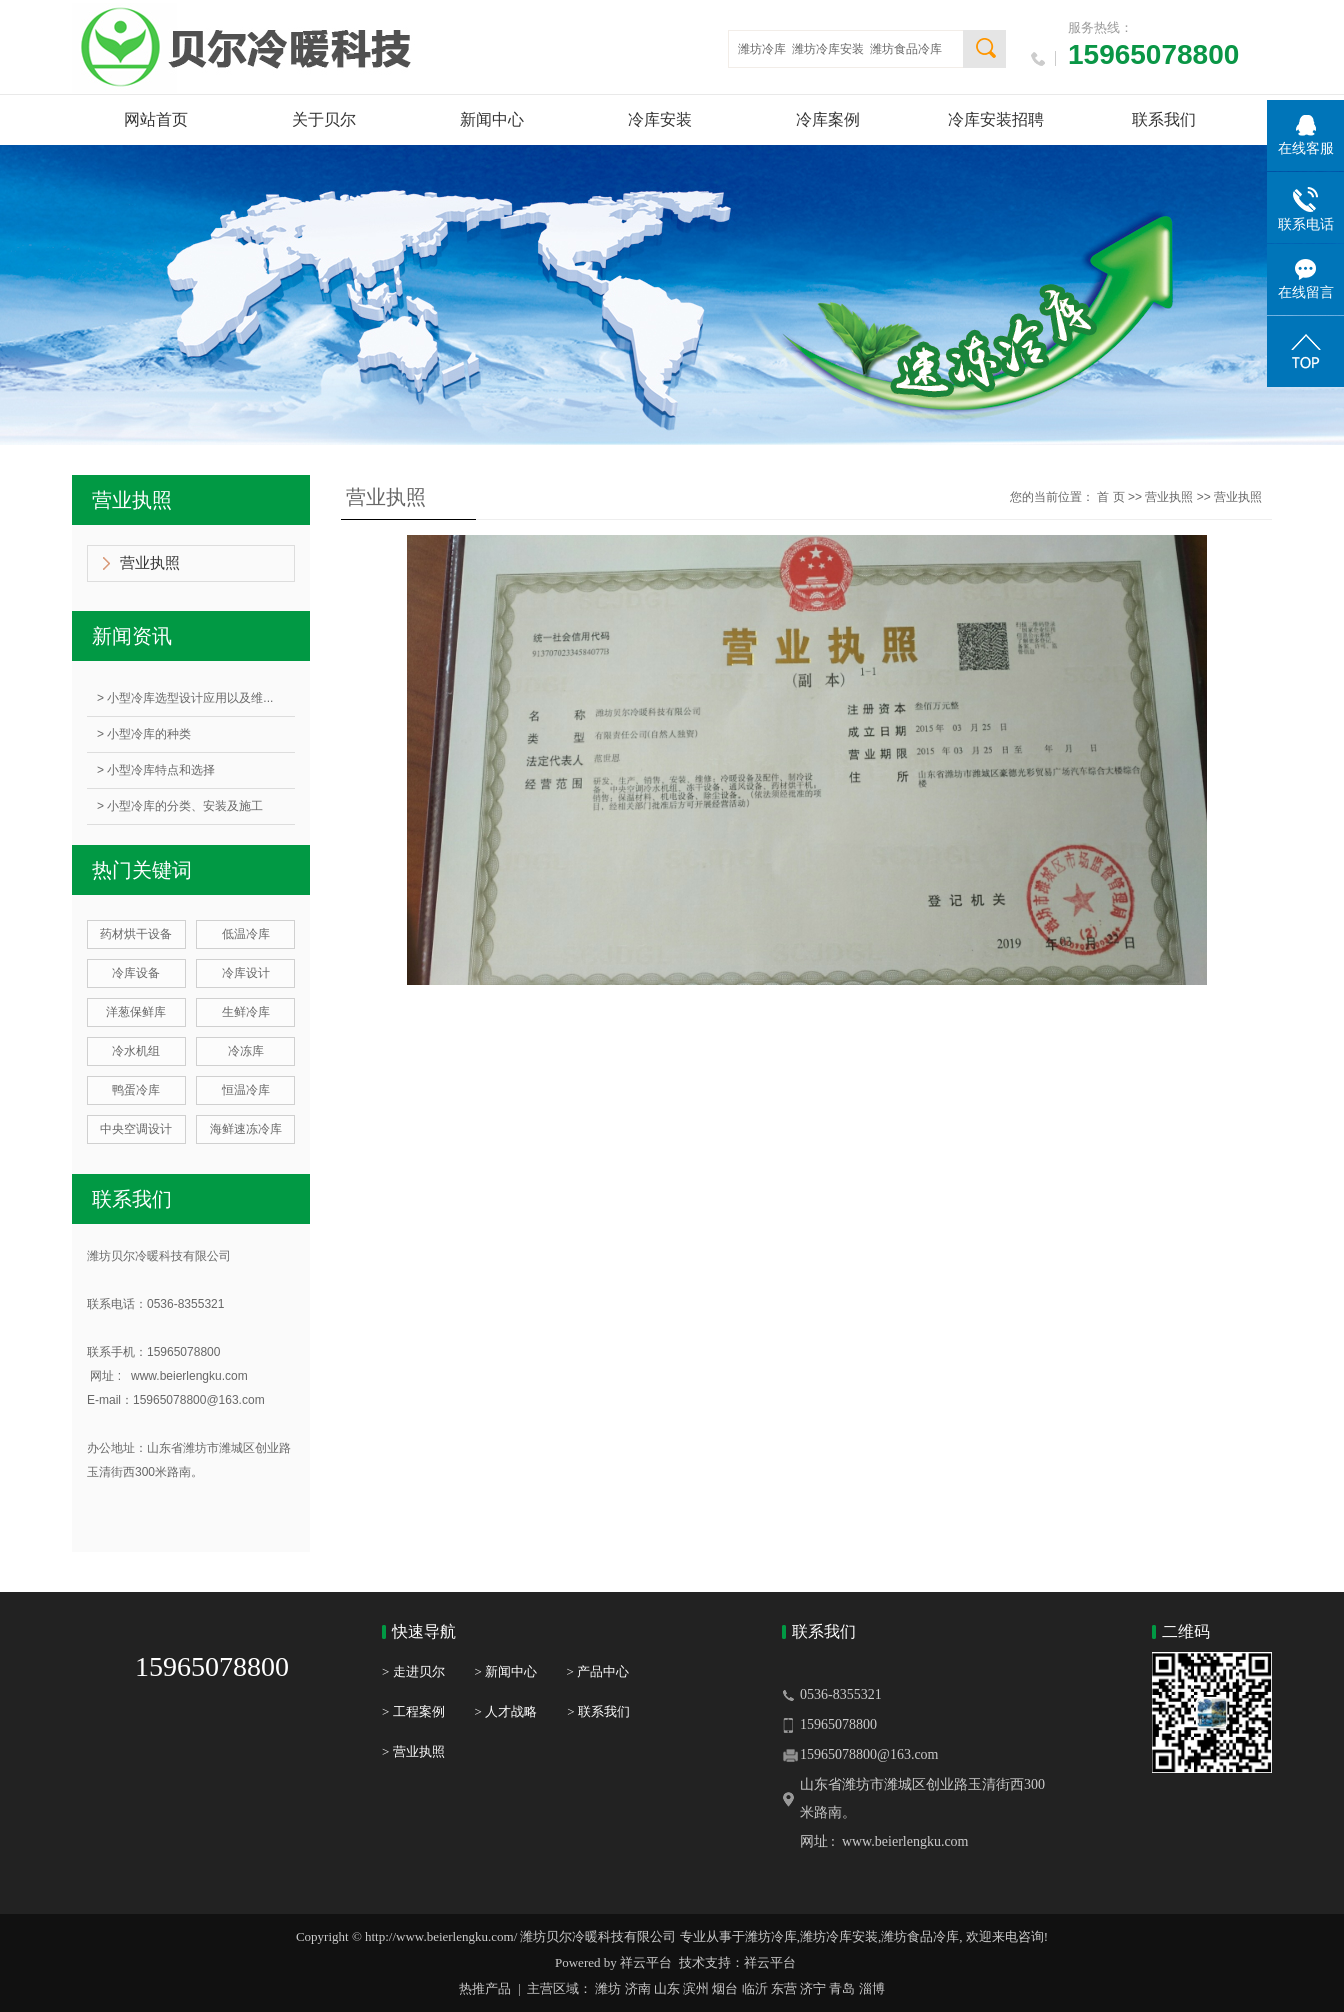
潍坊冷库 (762, 49)
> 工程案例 (413, 1711)
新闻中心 (492, 119)
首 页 (1110, 497)
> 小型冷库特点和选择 (156, 770)
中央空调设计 (136, 1129)
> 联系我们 (598, 1711)
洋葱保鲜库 (136, 1012)
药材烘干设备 (136, 934)
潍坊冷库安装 (828, 49)
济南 (638, 1988)
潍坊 (608, 1988)
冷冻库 (246, 1051)
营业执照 (150, 563)
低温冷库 (246, 934)
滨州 (696, 1988)
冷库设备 (136, 973)
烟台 (725, 1988)
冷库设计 (246, 973)
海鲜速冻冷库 (246, 1129)
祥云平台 (646, 1962)
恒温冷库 (246, 1090)
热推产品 (485, 1988)
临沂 (755, 1988)
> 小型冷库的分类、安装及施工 (180, 806)
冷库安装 (660, 119)
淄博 (872, 1988)
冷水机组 (136, 1051)
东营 (784, 1988)
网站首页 (156, 119)
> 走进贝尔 (413, 1671)
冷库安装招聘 (996, 119)
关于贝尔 (324, 119)
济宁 (813, 1988)
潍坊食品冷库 (906, 49)
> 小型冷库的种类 (144, 734)
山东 (667, 1988)
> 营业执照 (413, 1751)
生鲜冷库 (246, 1012)
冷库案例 (828, 119)
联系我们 (1164, 119)
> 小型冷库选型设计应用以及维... (185, 698)
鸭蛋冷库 (136, 1090)
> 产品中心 (597, 1671)
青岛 (842, 1988)
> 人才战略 (506, 1711)
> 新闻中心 (521, 1671)
